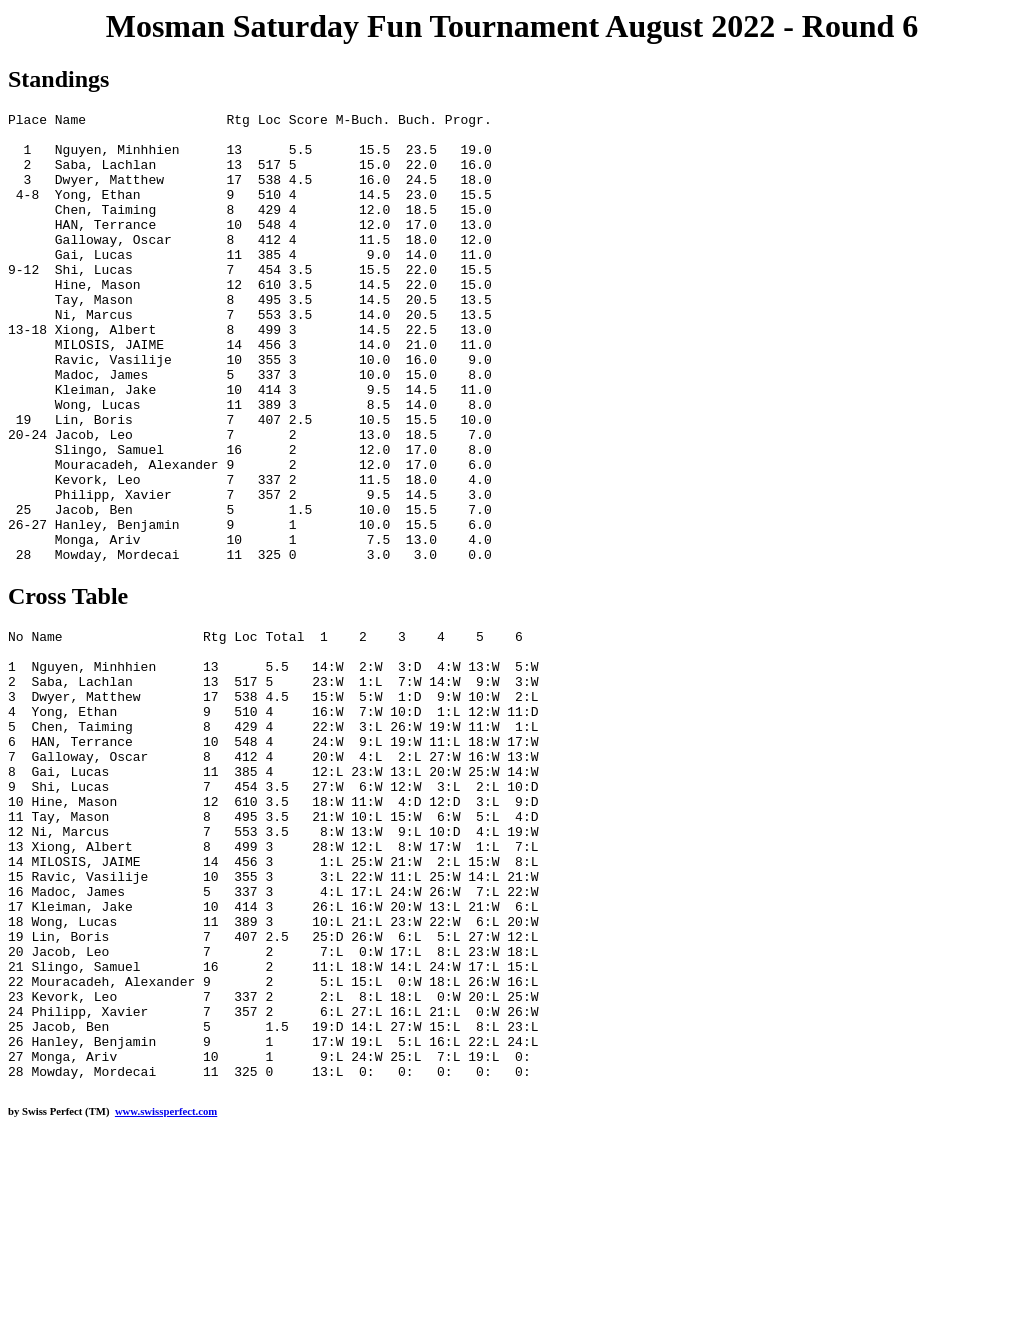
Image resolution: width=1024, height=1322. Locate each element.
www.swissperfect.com (166, 1291)
